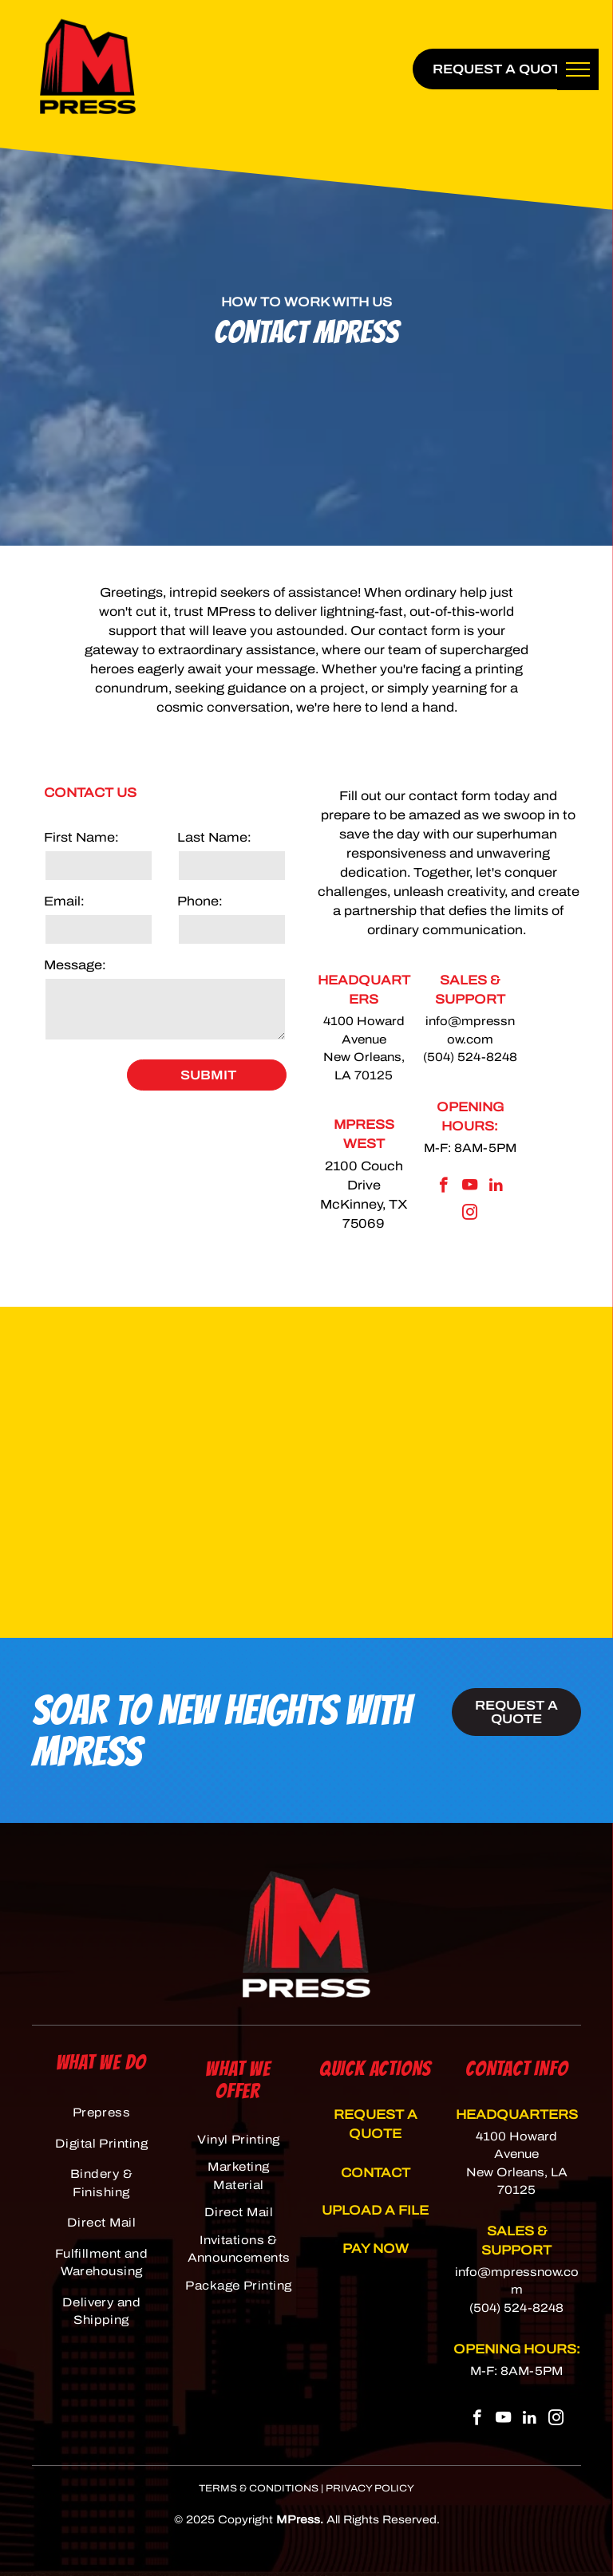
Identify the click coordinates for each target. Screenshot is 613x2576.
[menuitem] (101, 2112)
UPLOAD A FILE (375, 2210)
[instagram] (469, 1214)
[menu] (578, 69)
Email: (64, 901)
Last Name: (214, 837)
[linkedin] (496, 1187)
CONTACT (375, 2173)
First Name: (81, 837)
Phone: (200, 901)
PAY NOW (375, 2248)
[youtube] (469, 1187)
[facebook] (443, 1187)
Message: (75, 965)
